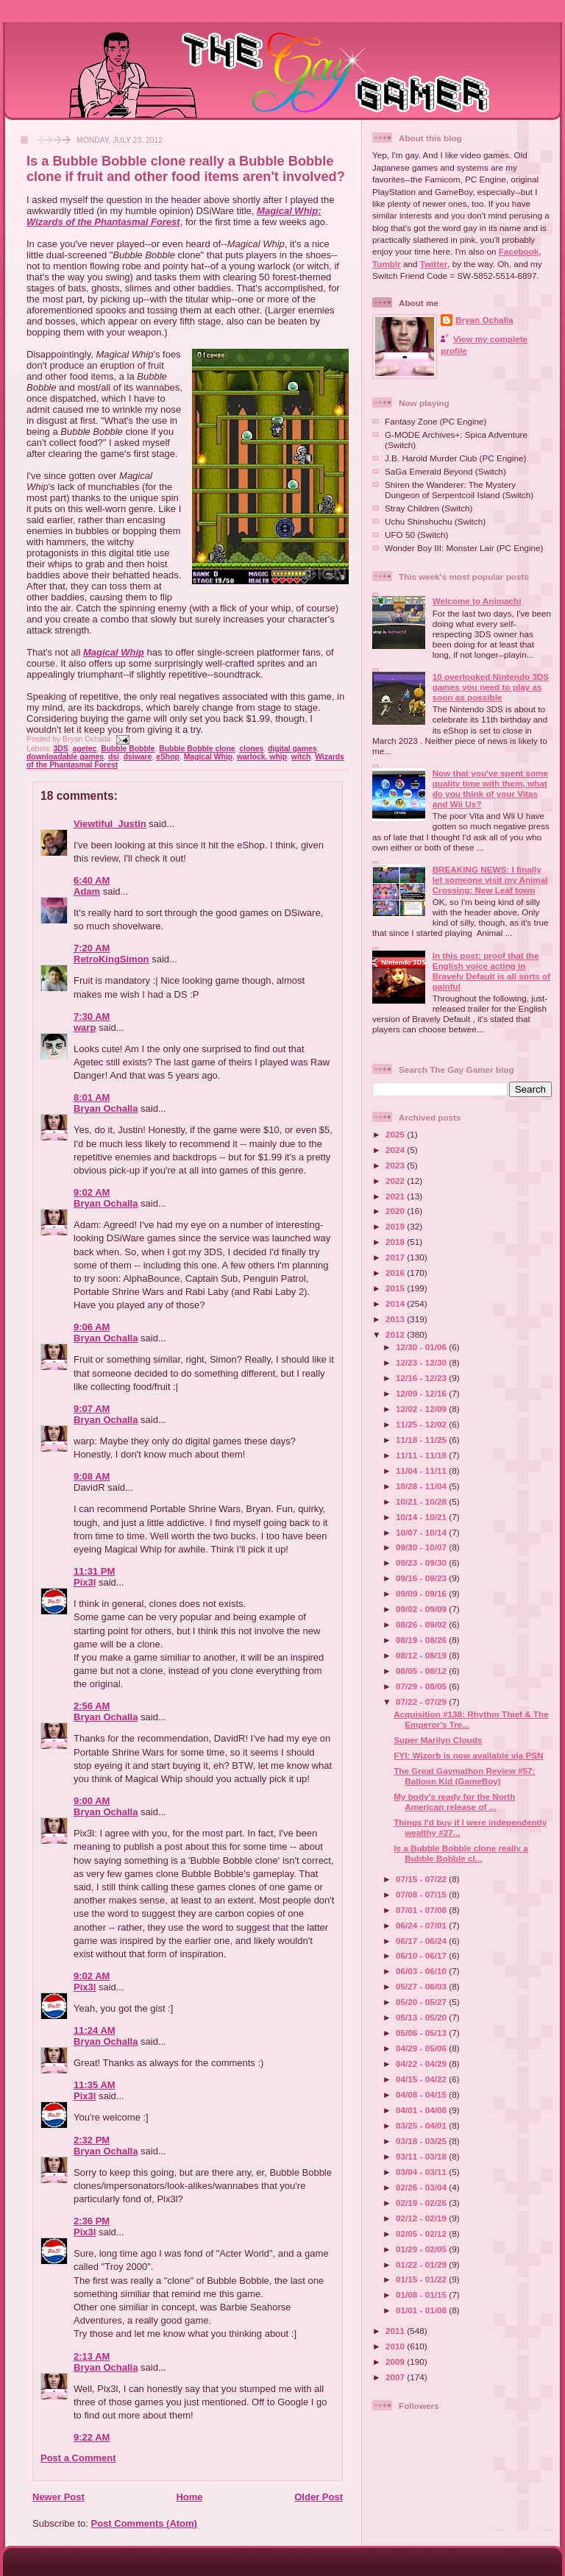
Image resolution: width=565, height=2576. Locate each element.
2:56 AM (92, 1705)
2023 (396, 1165)
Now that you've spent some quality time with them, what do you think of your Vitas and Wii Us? (490, 788)
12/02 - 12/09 (422, 1408)
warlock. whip (262, 757)
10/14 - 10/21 (422, 1517)
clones (251, 749)
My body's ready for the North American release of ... (454, 1802)
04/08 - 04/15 (422, 2094)
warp (85, 1027)
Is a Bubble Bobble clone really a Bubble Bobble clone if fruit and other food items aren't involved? (185, 169)
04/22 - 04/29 (422, 2063)
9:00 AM (92, 1800)
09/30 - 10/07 (422, 1547)
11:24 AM (95, 2030)
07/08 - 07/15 (422, 1894)
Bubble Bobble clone (197, 749)
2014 (396, 1303)
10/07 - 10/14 (422, 1532)
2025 (396, 1134)
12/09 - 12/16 (422, 1393)
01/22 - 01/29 (422, 2264)
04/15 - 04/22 (422, 2079)
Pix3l (85, 1582)
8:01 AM (92, 1097)
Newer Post (58, 2496)
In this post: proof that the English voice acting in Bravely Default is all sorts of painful (491, 971)
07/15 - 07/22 (422, 1879)
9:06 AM (92, 1327)
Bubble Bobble (127, 749)
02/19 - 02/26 (422, 2202)
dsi (113, 757)
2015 (396, 1288)
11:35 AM (95, 2084)
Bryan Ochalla (106, 1108)
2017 (396, 1257)
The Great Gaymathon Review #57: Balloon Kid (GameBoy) (464, 1776)
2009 (396, 2361)
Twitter (433, 264)
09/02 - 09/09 (422, 1609)
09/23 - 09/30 (422, 1562)
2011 (396, 2330)
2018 (396, 1241)
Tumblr (386, 264)
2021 (396, 1196)
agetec (84, 749)
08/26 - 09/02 (422, 1624)
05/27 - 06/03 (422, 1986)
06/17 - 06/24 (422, 1940)
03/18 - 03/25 (422, 2141)
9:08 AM (92, 1476)
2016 (396, 1272)
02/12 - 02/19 (422, 2218)
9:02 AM (92, 1192)
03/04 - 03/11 (422, 2171)
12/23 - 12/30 (422, 1362)
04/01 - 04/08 (422, 2110)
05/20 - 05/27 (422, 2001)
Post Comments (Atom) (144, 2523)
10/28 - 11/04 (422, 1486)
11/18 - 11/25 (422, 1439)
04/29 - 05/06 (422, 2048)
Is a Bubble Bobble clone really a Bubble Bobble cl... (461, 1853)
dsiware (138, 757)
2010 (396, 2346)
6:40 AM (92, 880)
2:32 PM (92, 2140)
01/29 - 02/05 (422, 2249)
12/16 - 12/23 (422, 1378)
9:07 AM (92, 1408)
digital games (292, 749)
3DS (60, 749)
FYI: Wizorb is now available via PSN (468, 1755)
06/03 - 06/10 (422, 1971)
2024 (396, 1149)
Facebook (519, 251)
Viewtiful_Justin (110, 823)
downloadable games (65, 757)
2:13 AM (92, 2356)
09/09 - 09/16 (422, 1593)
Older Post (318, 2496)
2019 (396, 1226)
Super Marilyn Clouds (438, 1740)
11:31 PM (94, 1571)
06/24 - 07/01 (422, 1925)
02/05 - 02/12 (422, 2233)
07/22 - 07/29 (422, 1701)
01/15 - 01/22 (422, 2279)
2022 (396, 1180)
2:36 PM (92, 2220)
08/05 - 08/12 (422, 1670)
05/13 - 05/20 (422, 2017)
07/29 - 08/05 (422, 1686)
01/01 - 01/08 (422, 2310)
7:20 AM (92, 948)
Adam (87, 891)
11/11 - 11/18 (422, 1455)
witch (301, 757)
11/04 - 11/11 (422, 1470)
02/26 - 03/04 (422, 2187)
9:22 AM (92, 2437)
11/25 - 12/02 (422, 1424)
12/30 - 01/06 (422, 1347)
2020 (396, 1211)
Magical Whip (113, 652)
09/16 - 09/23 (422, 1578)
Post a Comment (78, 2457)
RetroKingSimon (111, 959)
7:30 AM (92, 1016)
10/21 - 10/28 (422, 1501)
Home (189, 2496)
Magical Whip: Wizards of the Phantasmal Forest (173, 216)
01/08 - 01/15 (422, 2294)
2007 (396, 2377)
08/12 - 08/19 (422, 1655)
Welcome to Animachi (477, 601)
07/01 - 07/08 (422, 1910)
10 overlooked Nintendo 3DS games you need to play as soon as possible (491, 687)
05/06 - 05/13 (422, 2032)
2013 (396, 1319)
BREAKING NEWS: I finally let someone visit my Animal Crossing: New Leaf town (490, 880)
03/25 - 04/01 (422, 2125)
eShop (168, 757)
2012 (396, 1334)
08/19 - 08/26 (422, 1639)
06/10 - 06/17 (422, 1955)
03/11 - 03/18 (422, 2156)
